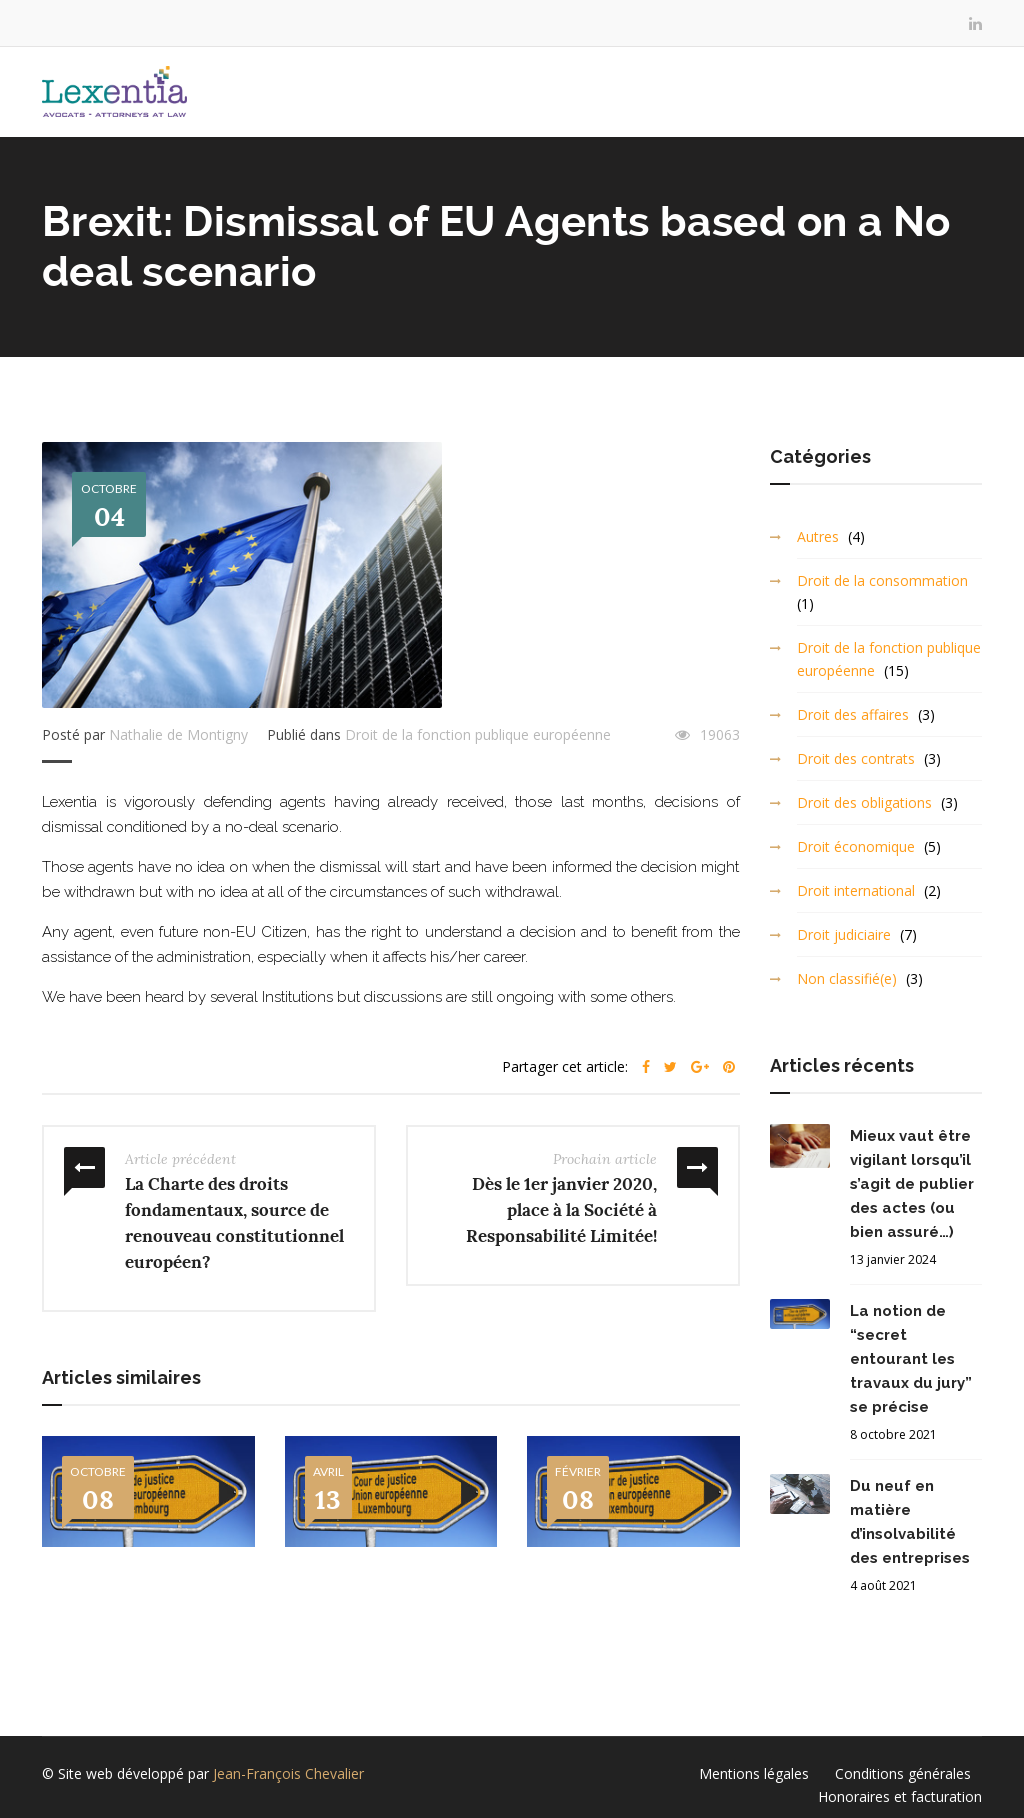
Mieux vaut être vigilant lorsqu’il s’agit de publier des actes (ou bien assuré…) (912, 1184)
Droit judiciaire (844, 934)
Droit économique (856, 846)
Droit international (856, 890)
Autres (818, 536)
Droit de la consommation (882, 580)
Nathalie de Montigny (178, 734)
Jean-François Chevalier (288, 1773)
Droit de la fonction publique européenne (478, 734)
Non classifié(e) (847, 978)
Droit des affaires (853, 714)
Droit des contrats (856, 758)
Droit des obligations (864, 802)
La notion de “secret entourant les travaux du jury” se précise (911, 1359)
